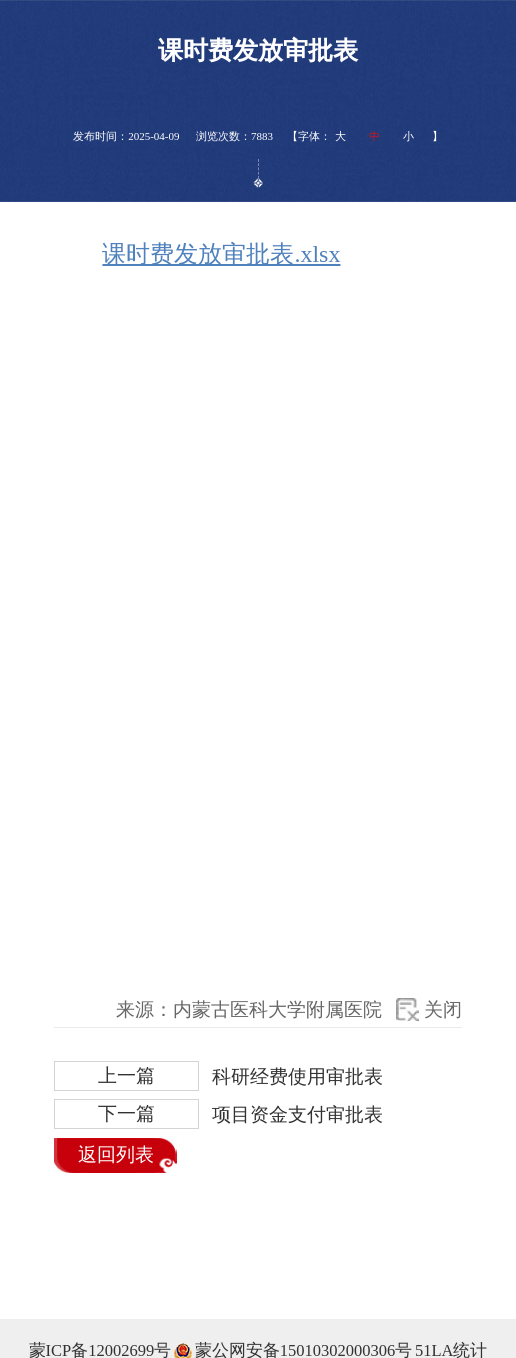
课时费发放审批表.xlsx (221, 254)
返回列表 (116, 1154)
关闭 (443, 1009)
